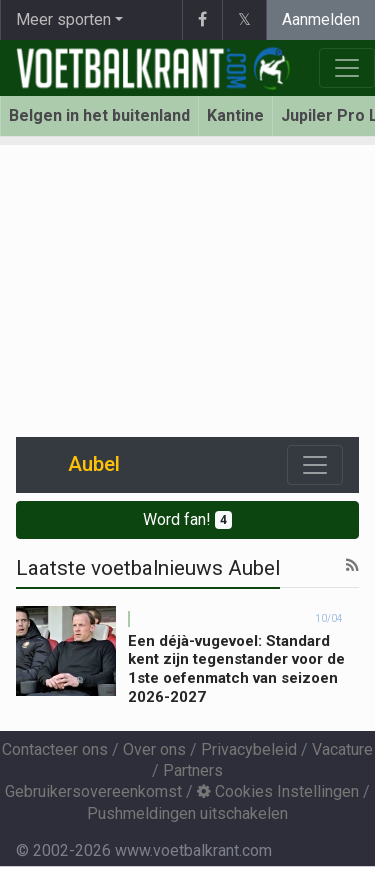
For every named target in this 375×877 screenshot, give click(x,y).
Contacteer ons (55, 749)
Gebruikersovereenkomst (93, 791)
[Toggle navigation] (315, 465)
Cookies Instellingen (278, 791)
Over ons (154, 749)
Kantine (235, 115)
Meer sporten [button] (63, 19)
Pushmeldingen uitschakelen (187, 813)
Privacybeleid (249, 749)
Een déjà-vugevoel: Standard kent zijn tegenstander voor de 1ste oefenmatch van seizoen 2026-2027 (236, 669)
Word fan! (187, 519)
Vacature (342, 749)
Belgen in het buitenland (99, 115)
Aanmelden (321, 19)
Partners (193, 770)
